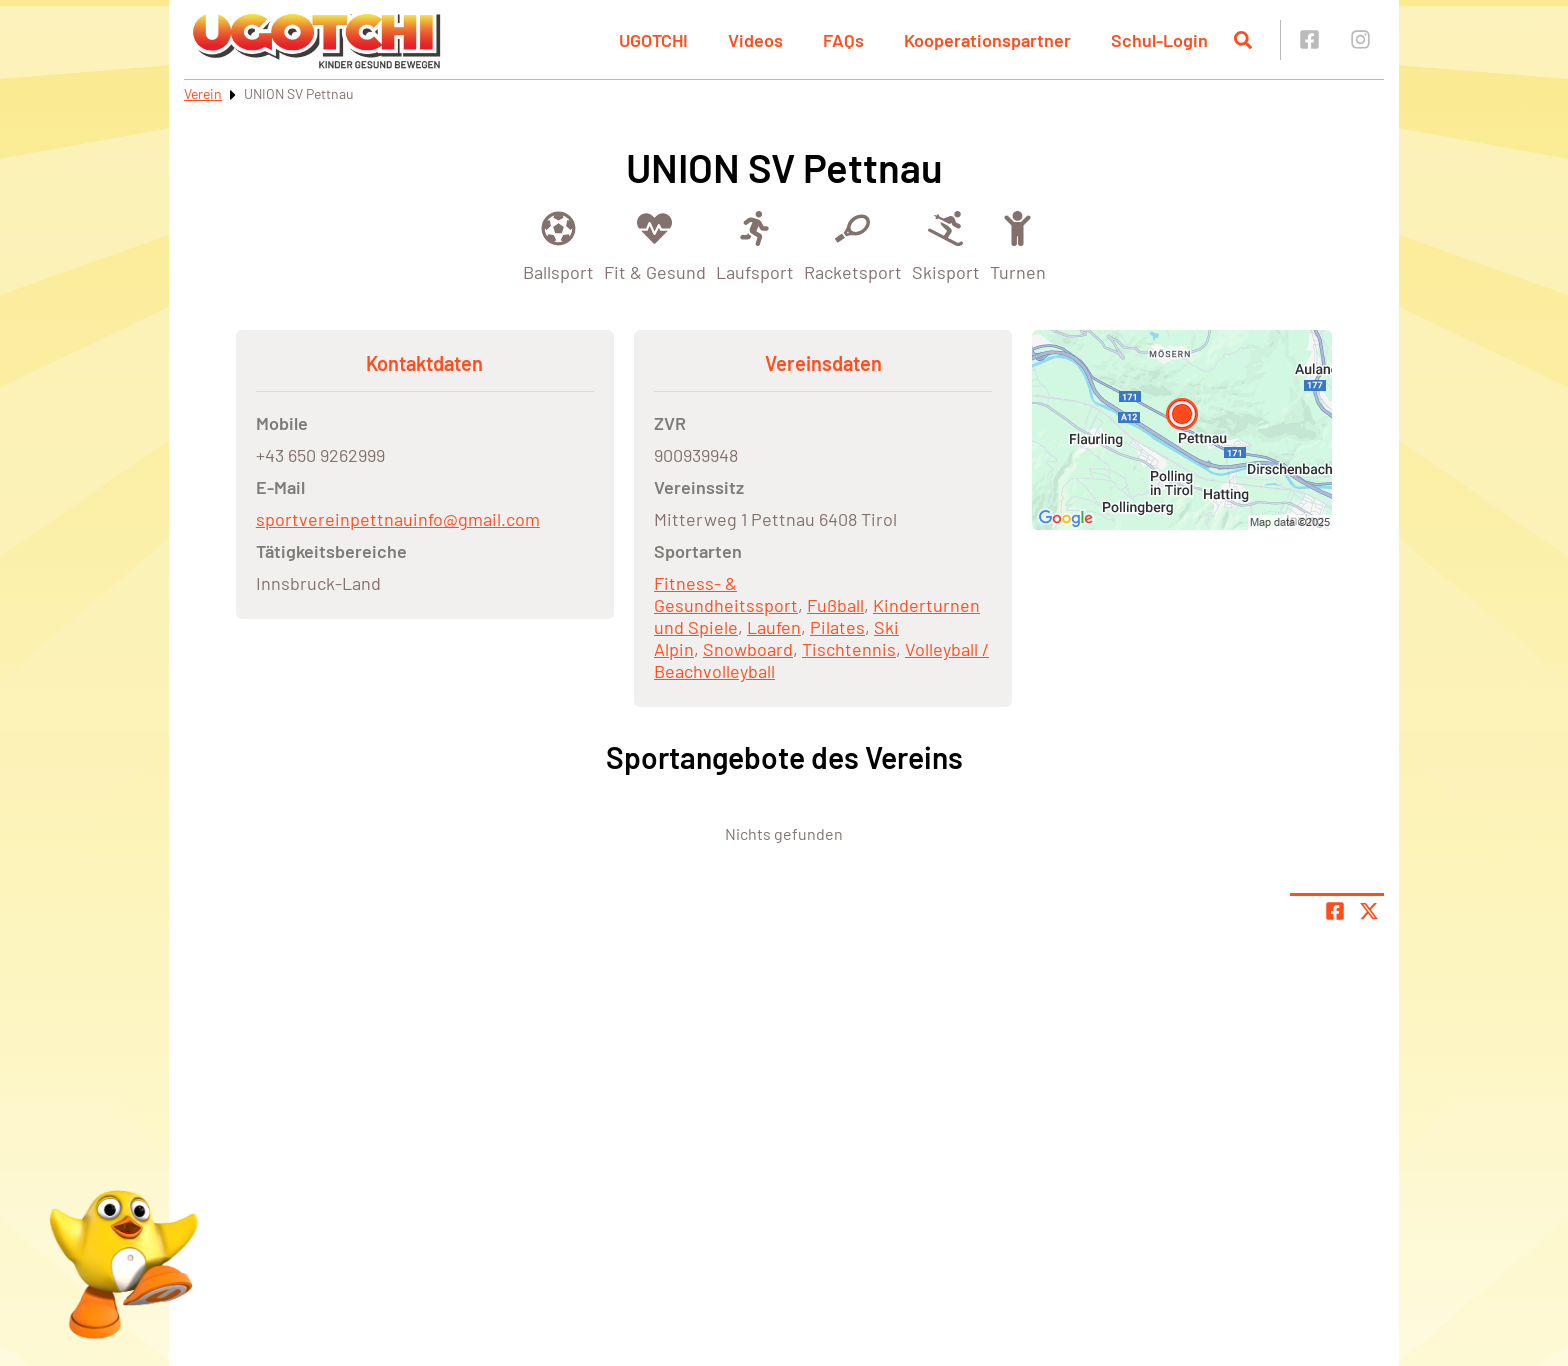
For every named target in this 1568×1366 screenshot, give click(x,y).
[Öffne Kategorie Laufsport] (755, 244)
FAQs (843, 40)
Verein (203, 93)
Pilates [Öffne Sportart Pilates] (837, 627)
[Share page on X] (1369, 911)
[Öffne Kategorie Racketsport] (853, 244)
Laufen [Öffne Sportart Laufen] (774, 627)
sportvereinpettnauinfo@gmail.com (398, 519)
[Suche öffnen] (1243, 40)
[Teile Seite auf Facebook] (1335, 911)
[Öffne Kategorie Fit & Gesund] (655, 244)
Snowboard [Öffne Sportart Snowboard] (748, 649)
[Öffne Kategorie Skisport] (946, 244)
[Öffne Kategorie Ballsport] (558, 244)
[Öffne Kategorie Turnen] (1018, 244)
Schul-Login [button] (1159, 40)
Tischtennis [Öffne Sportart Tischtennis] (849, 649)
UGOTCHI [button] (653, 40)
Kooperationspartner (987, 40)
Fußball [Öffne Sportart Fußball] (835, 605)
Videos (755, 40)
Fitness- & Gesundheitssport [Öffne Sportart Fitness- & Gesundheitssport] (726, 594)
